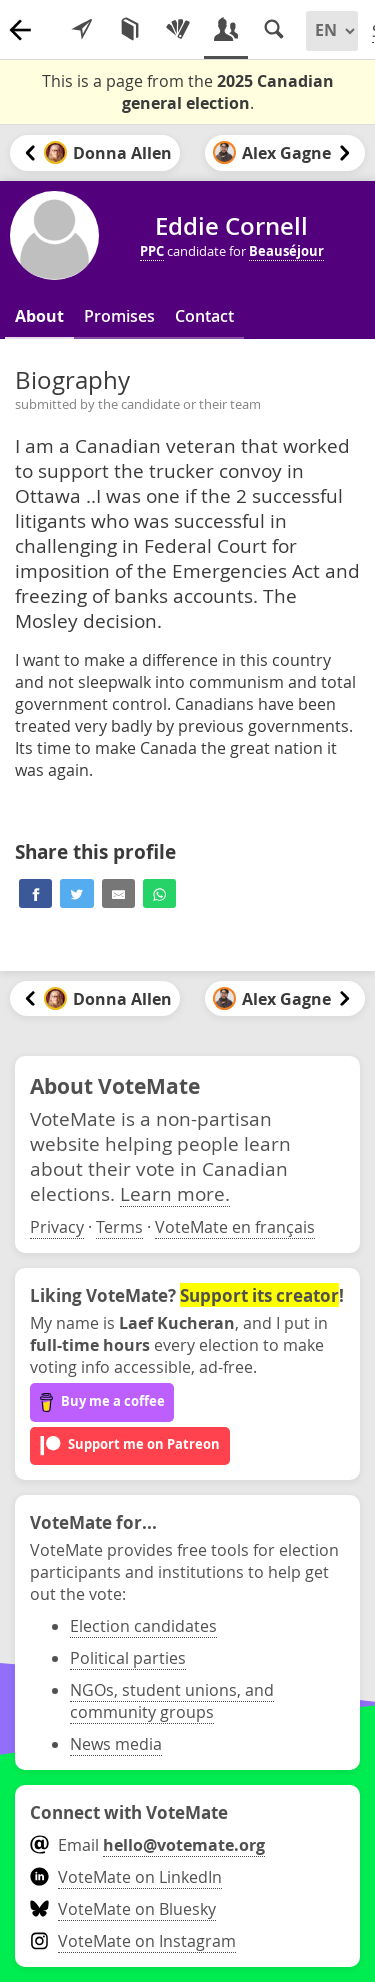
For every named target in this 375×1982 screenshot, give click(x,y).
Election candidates (143, 1626)
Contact (204, 316)
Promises (119, 316)
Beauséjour (286, 251)
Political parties (128, 1658)
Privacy (57, 1227)
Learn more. (175, 1193)
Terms (119, 1227)
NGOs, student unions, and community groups (172, 1701)
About (39, 316)
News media (116, 1744)
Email (147, 1845)
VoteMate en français (235, 1227)
